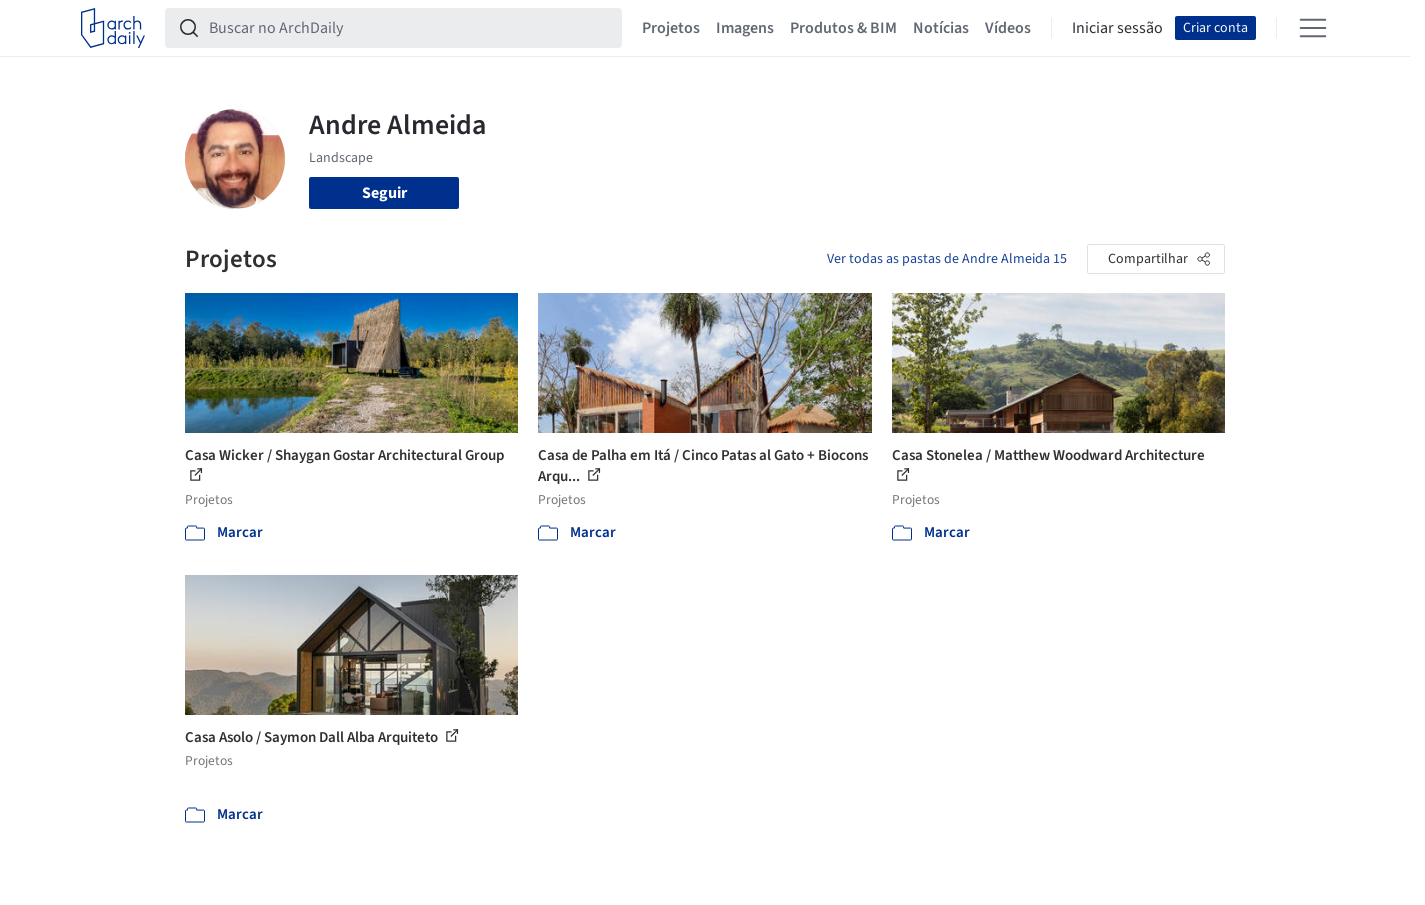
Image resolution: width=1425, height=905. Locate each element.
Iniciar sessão (1117, 28)
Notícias (941, 28)
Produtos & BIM (843, 28)
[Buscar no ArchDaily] (409, 28)
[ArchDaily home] (113, 28)
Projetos (671, 28)
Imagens (745, 28)
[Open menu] (1313, 28)
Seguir (384, 193)
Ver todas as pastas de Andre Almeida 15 (947, 259)
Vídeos (1008, 28)
